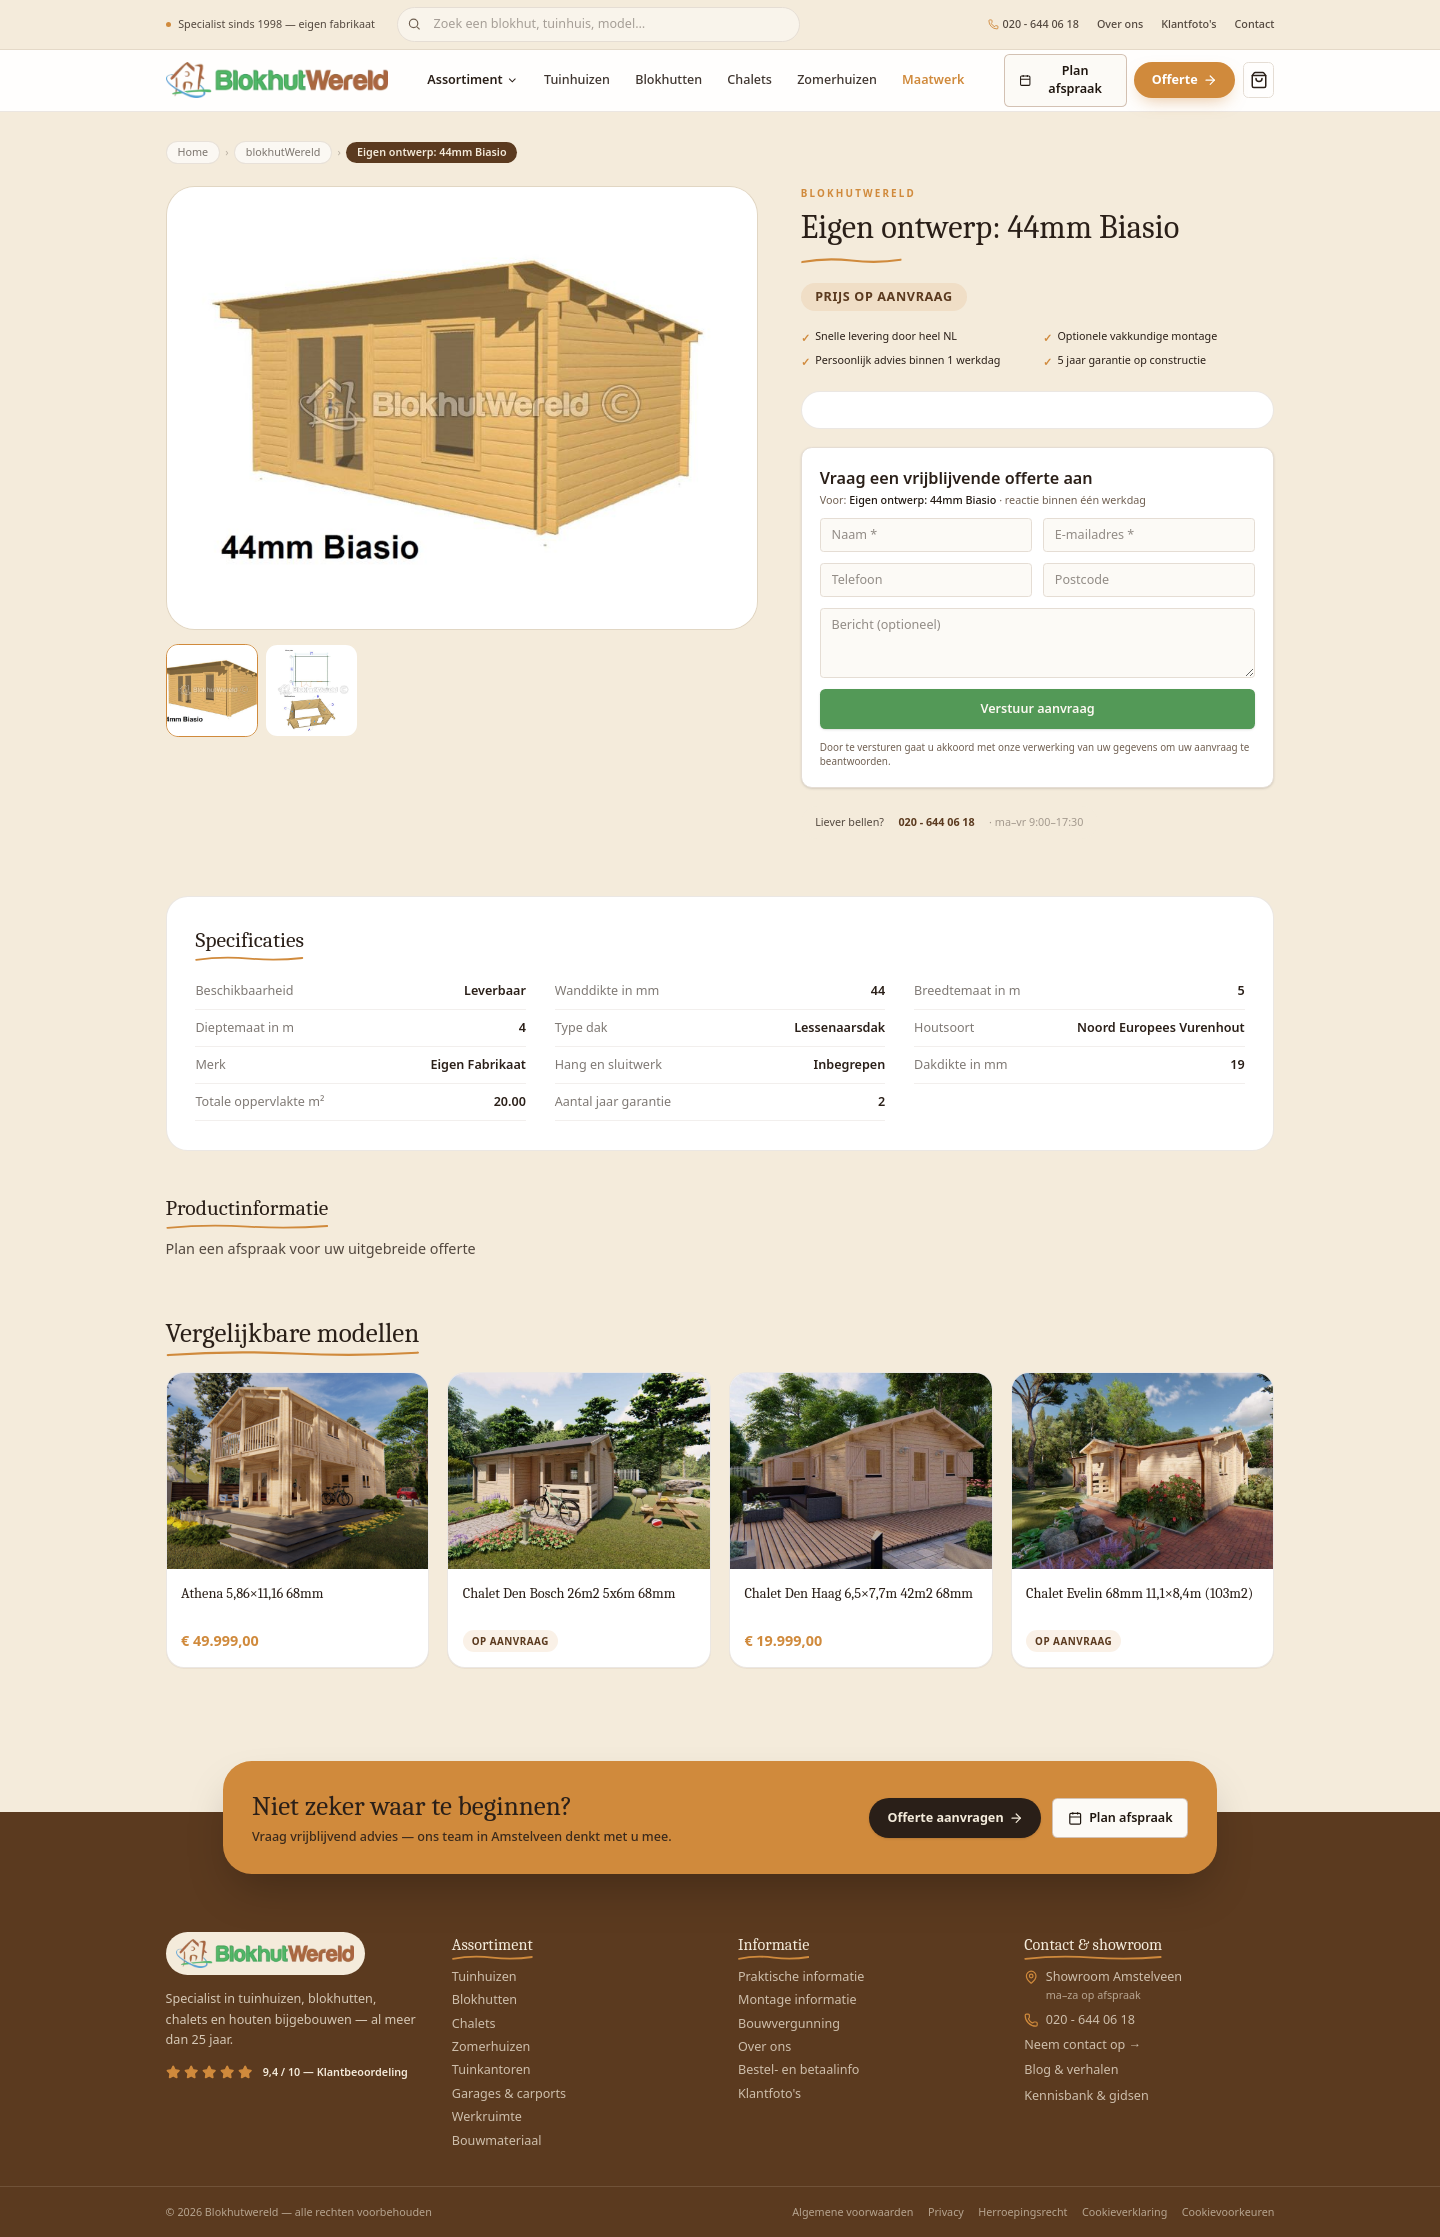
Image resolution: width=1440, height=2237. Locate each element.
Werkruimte (487, 2116)
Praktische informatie (801, 1976)
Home (192, 151)
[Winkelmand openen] (1259, 80)
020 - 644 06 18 (1033, 24)
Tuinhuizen (577, 79)
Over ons (1120, 24)
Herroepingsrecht (1022, 2212)
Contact (1254, 24)
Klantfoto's (1188, 24)
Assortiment (473, 79)
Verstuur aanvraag (1038, 708)
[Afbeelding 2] (311, 690)
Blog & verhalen (1071, 2069)
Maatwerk (933, 79)
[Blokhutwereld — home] (277, 80)
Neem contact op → (1082, 2044)
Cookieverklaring (1124, 2212)
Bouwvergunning (789, 2023)
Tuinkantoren (491, 2069)
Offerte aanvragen (955, 1817)
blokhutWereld (283, 151)
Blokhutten (668, 79)
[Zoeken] (598, 24)
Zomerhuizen (837, 79)
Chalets (749, 79)
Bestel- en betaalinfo (798, 2069)
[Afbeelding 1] (212, 690)
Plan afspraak (1060, 79)
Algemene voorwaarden (852, 2212)
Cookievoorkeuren (1228, 2212)
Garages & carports (509, 2093)
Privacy (946, 2212)
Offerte (1185, 79)
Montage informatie (797, 1999)
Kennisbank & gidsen (1086, 2095)
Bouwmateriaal (497, 2140)
